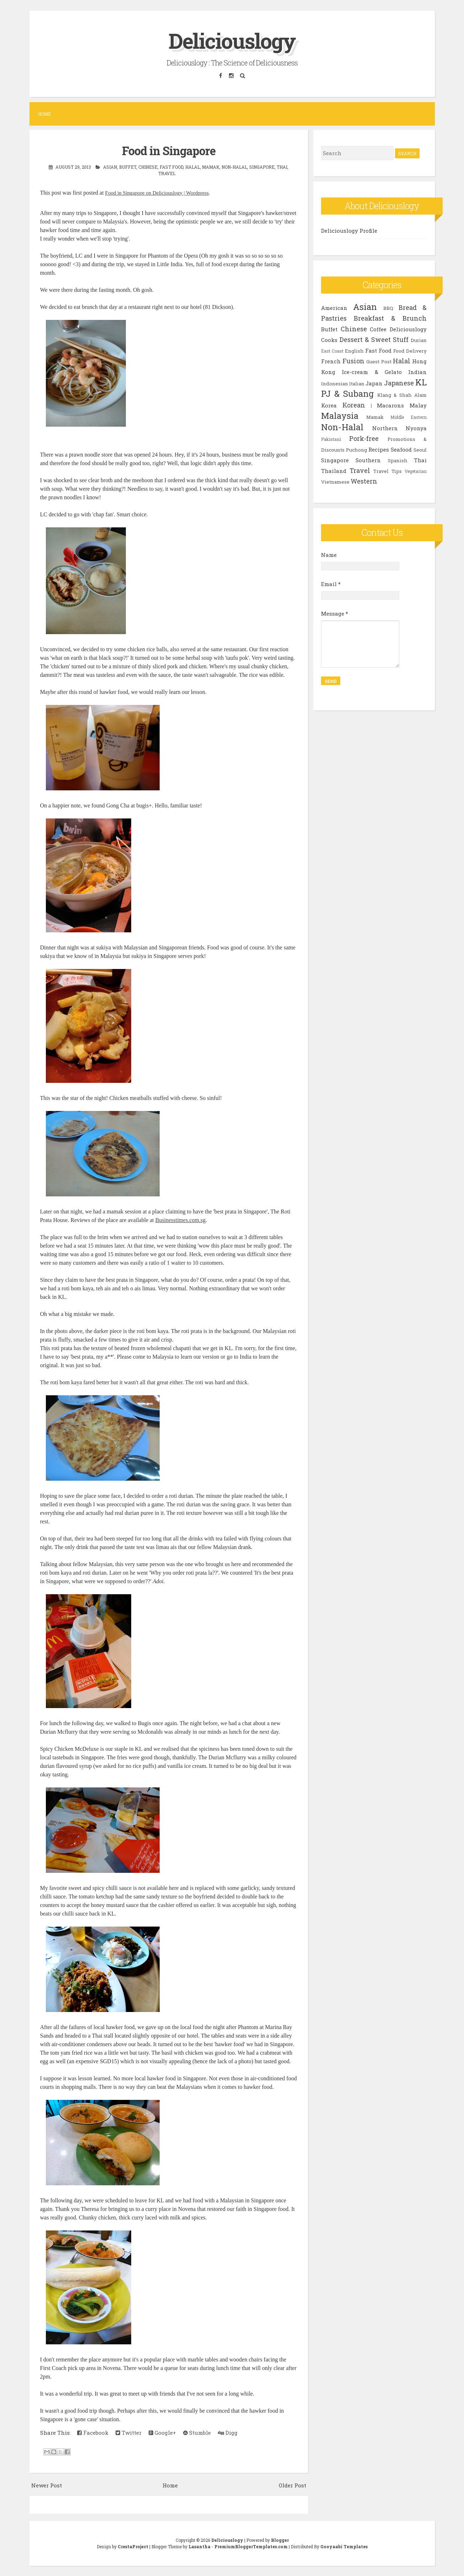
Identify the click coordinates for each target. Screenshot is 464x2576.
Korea (329, 405)
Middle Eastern (408, 417)
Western (364, 481)
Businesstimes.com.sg (180, 1220)
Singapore (261, 167)
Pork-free (364, 438)
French (331, 361)
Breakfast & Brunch (390, 318)
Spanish (397, 460)
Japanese (399, 383)
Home (44, 114)
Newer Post (46, 2484)
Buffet (127, 167)
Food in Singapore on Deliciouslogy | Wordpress (157, 193)
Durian (419, 340)
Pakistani (331, 439)
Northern (385, 428)
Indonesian (334, 383)
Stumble (197, 2432)
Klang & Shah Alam (402, 395)
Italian (356, 383)
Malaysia (339, 415)
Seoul (420, 450)
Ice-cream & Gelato (372, 371)
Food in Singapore (169, 150)
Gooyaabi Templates (344, 2546)
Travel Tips (387, 471)
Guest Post (378, 361)
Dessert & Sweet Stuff (374, 339)
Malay (418, 405)
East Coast (332, 351)
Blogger (280, 2540)
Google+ (162, 2432)
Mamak (210, 167)
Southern (368, 460)
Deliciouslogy (232, 40)
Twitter (129, 2432)
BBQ (388, 308)
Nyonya (416, 428)
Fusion (353, 361)
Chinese (148, 167)
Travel (166, 173)
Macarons (390, 405)
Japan (374, 383)
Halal (192, 167)
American (334, 307)
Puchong (356, 450)
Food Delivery (410, 351)
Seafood (401, 449)
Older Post (292, 2484)
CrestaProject (133, 2546)
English (354, 351)
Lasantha (199, 2546)
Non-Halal (234, 167)
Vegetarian (416, 471)
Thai (282, 167)
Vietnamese (335, 482)
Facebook (92, 2432)
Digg (228, 2432)
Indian (417, 371)
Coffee (378, 329)
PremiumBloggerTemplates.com (251, 2546)
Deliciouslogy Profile (349, 230)
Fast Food (171, 167)
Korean (353, 405)
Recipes (378, 449)
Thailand (333, 470)
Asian (110, 167)
